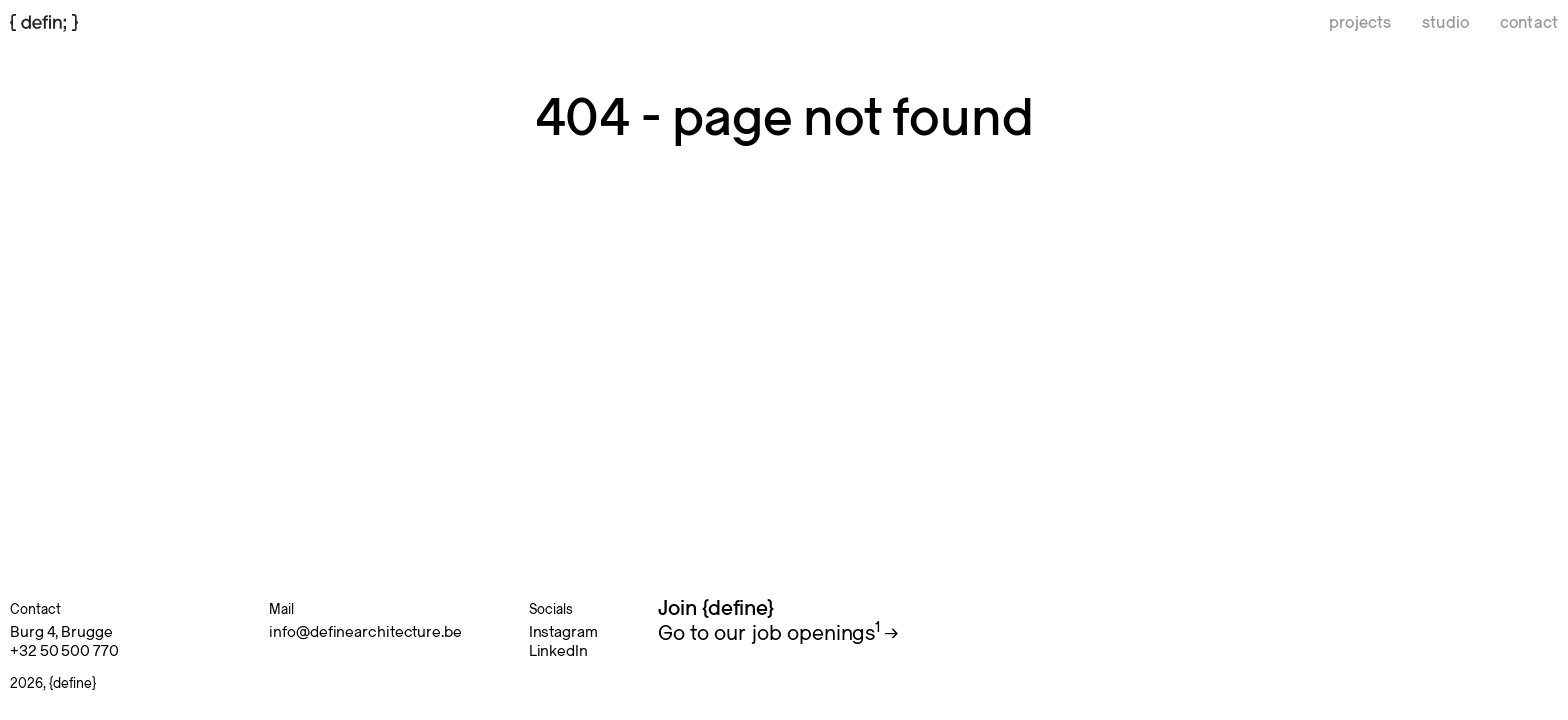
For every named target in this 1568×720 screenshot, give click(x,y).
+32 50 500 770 (64, 651)
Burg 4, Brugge (61, 632)
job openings (816, 633)
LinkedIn (558, 651)
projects (1360, 23)
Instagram (563, 632)
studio (1445, 23)
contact (1529, 23)
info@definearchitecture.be (365, 632)
